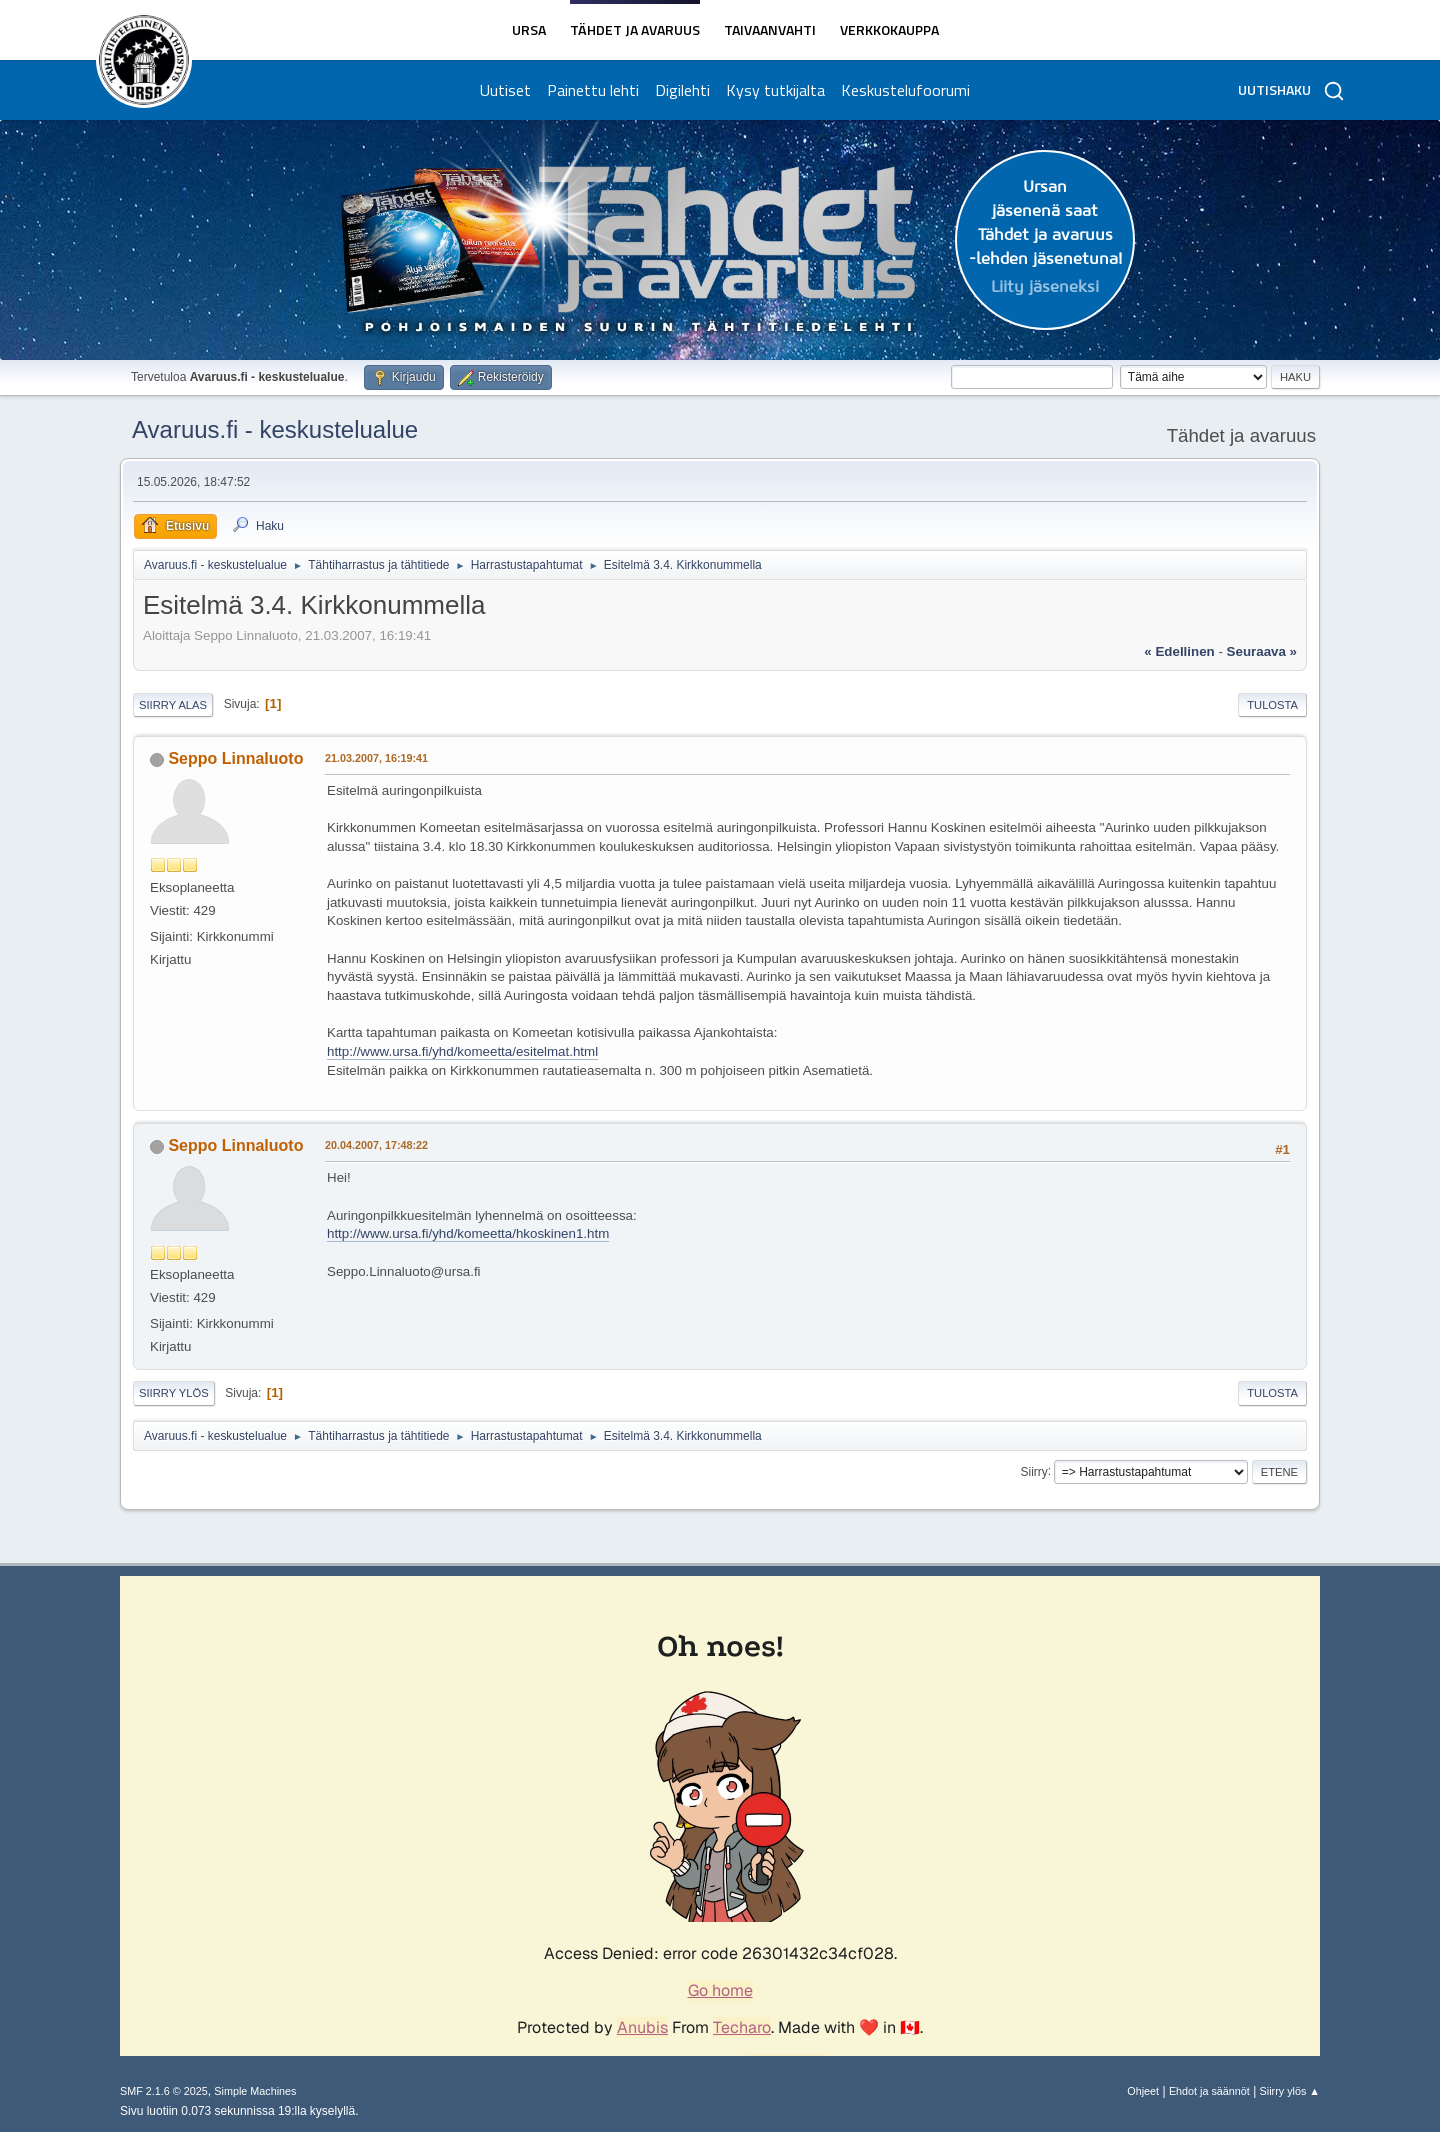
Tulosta (1272, 705)
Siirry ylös (174, 1393)
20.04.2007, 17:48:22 (376, 1145)
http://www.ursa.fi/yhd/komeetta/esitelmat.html (462, 1051)
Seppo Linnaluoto (235, 758)
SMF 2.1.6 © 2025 (164, 2091)
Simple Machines (255, 2091)
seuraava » (1262, 651)
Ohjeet (1143, 2091)
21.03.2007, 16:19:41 (376, 758)
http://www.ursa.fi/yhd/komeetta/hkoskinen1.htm (468, 1233)
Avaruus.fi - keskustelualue (275, 429)
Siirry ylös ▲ (1290, 2091)
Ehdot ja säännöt (1209, 2091)
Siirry (1033, 1471)
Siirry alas (173, 705)
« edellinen (1179, 651)
